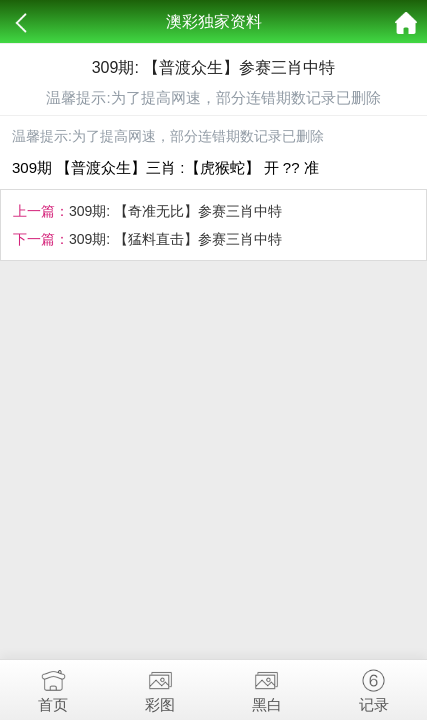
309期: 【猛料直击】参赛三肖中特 (175, 239)
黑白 (267, 686)
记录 (373, 686)
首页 (53, 686)
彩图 (160, 686)
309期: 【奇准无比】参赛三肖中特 (175, 211)
